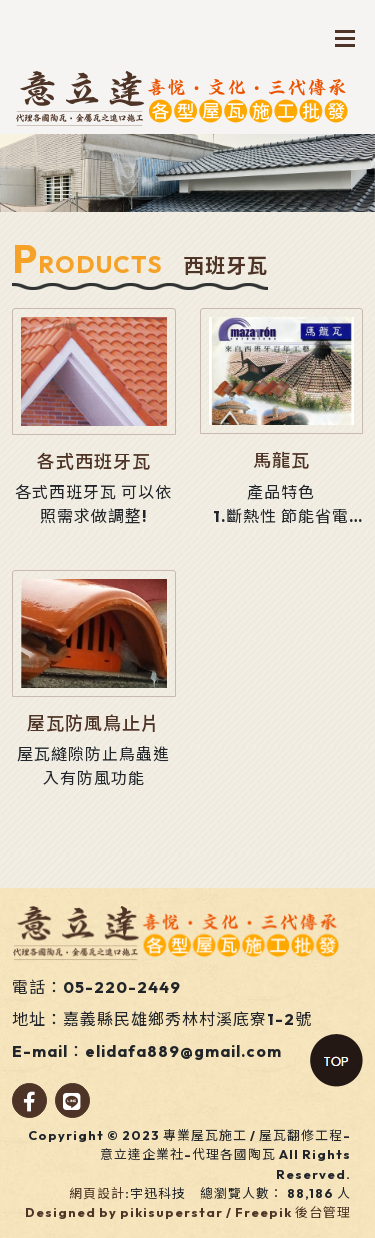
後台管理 (323, 1212)
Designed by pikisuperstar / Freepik (158, 1212)
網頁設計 (97, 1193)
